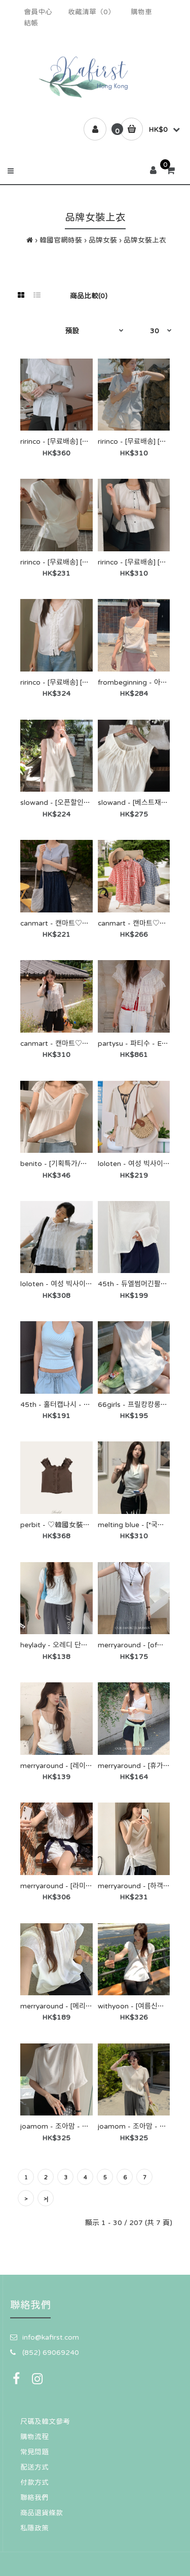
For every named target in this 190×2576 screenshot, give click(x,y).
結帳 (31, 22)
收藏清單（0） (91, 11)
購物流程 (34, 2436)
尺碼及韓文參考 (45, 2421)
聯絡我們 (34, 2497)
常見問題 (34, 2451)
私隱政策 (34, 2527)
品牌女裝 (103, 239)
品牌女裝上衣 (145, 239)
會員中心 (38, 11)
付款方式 (34, 2482)
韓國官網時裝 (61, 239)
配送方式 (34, 2467)
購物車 (141, 11)
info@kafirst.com (50, 2337)
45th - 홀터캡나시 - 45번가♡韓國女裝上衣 (88, 1404)
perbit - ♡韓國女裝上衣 (58, 1524)
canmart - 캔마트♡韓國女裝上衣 (72, 923)
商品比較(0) (88, 295)
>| (46, 2198)
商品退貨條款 (41, 2512)
